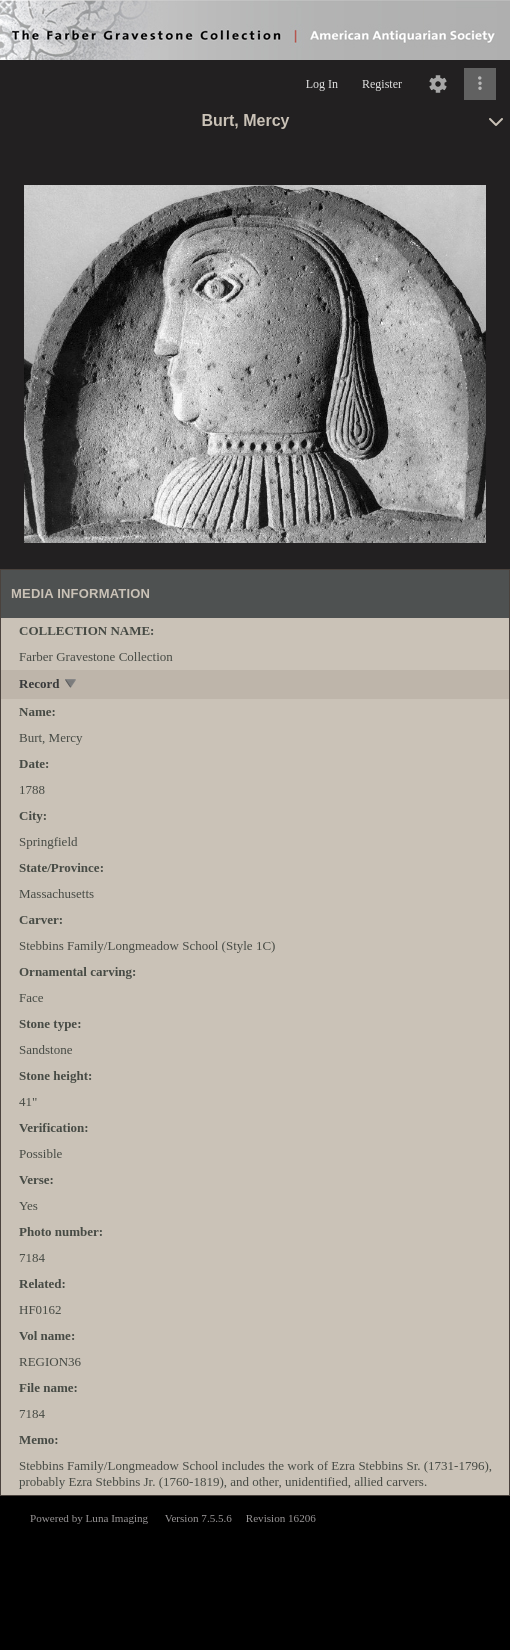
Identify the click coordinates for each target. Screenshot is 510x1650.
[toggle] (71, 685)
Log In (322, 84)
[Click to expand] (480, 84)
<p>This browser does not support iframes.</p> (255, 1571)
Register (382, 84)
